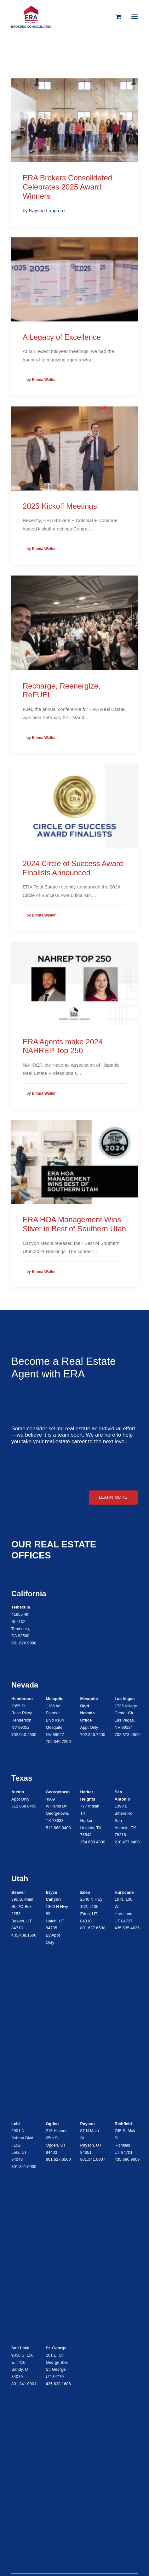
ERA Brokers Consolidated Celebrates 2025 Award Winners (67, 186)
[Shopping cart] (115, 17)
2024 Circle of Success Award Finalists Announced (73, 868)
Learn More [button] (113, 1497)
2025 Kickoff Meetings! (61, 506)
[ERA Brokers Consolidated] (31, 17)
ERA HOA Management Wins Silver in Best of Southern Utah (74, 1224)
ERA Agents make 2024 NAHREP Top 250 (63, 1046)
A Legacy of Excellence (62, 337)
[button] (134, 16)
